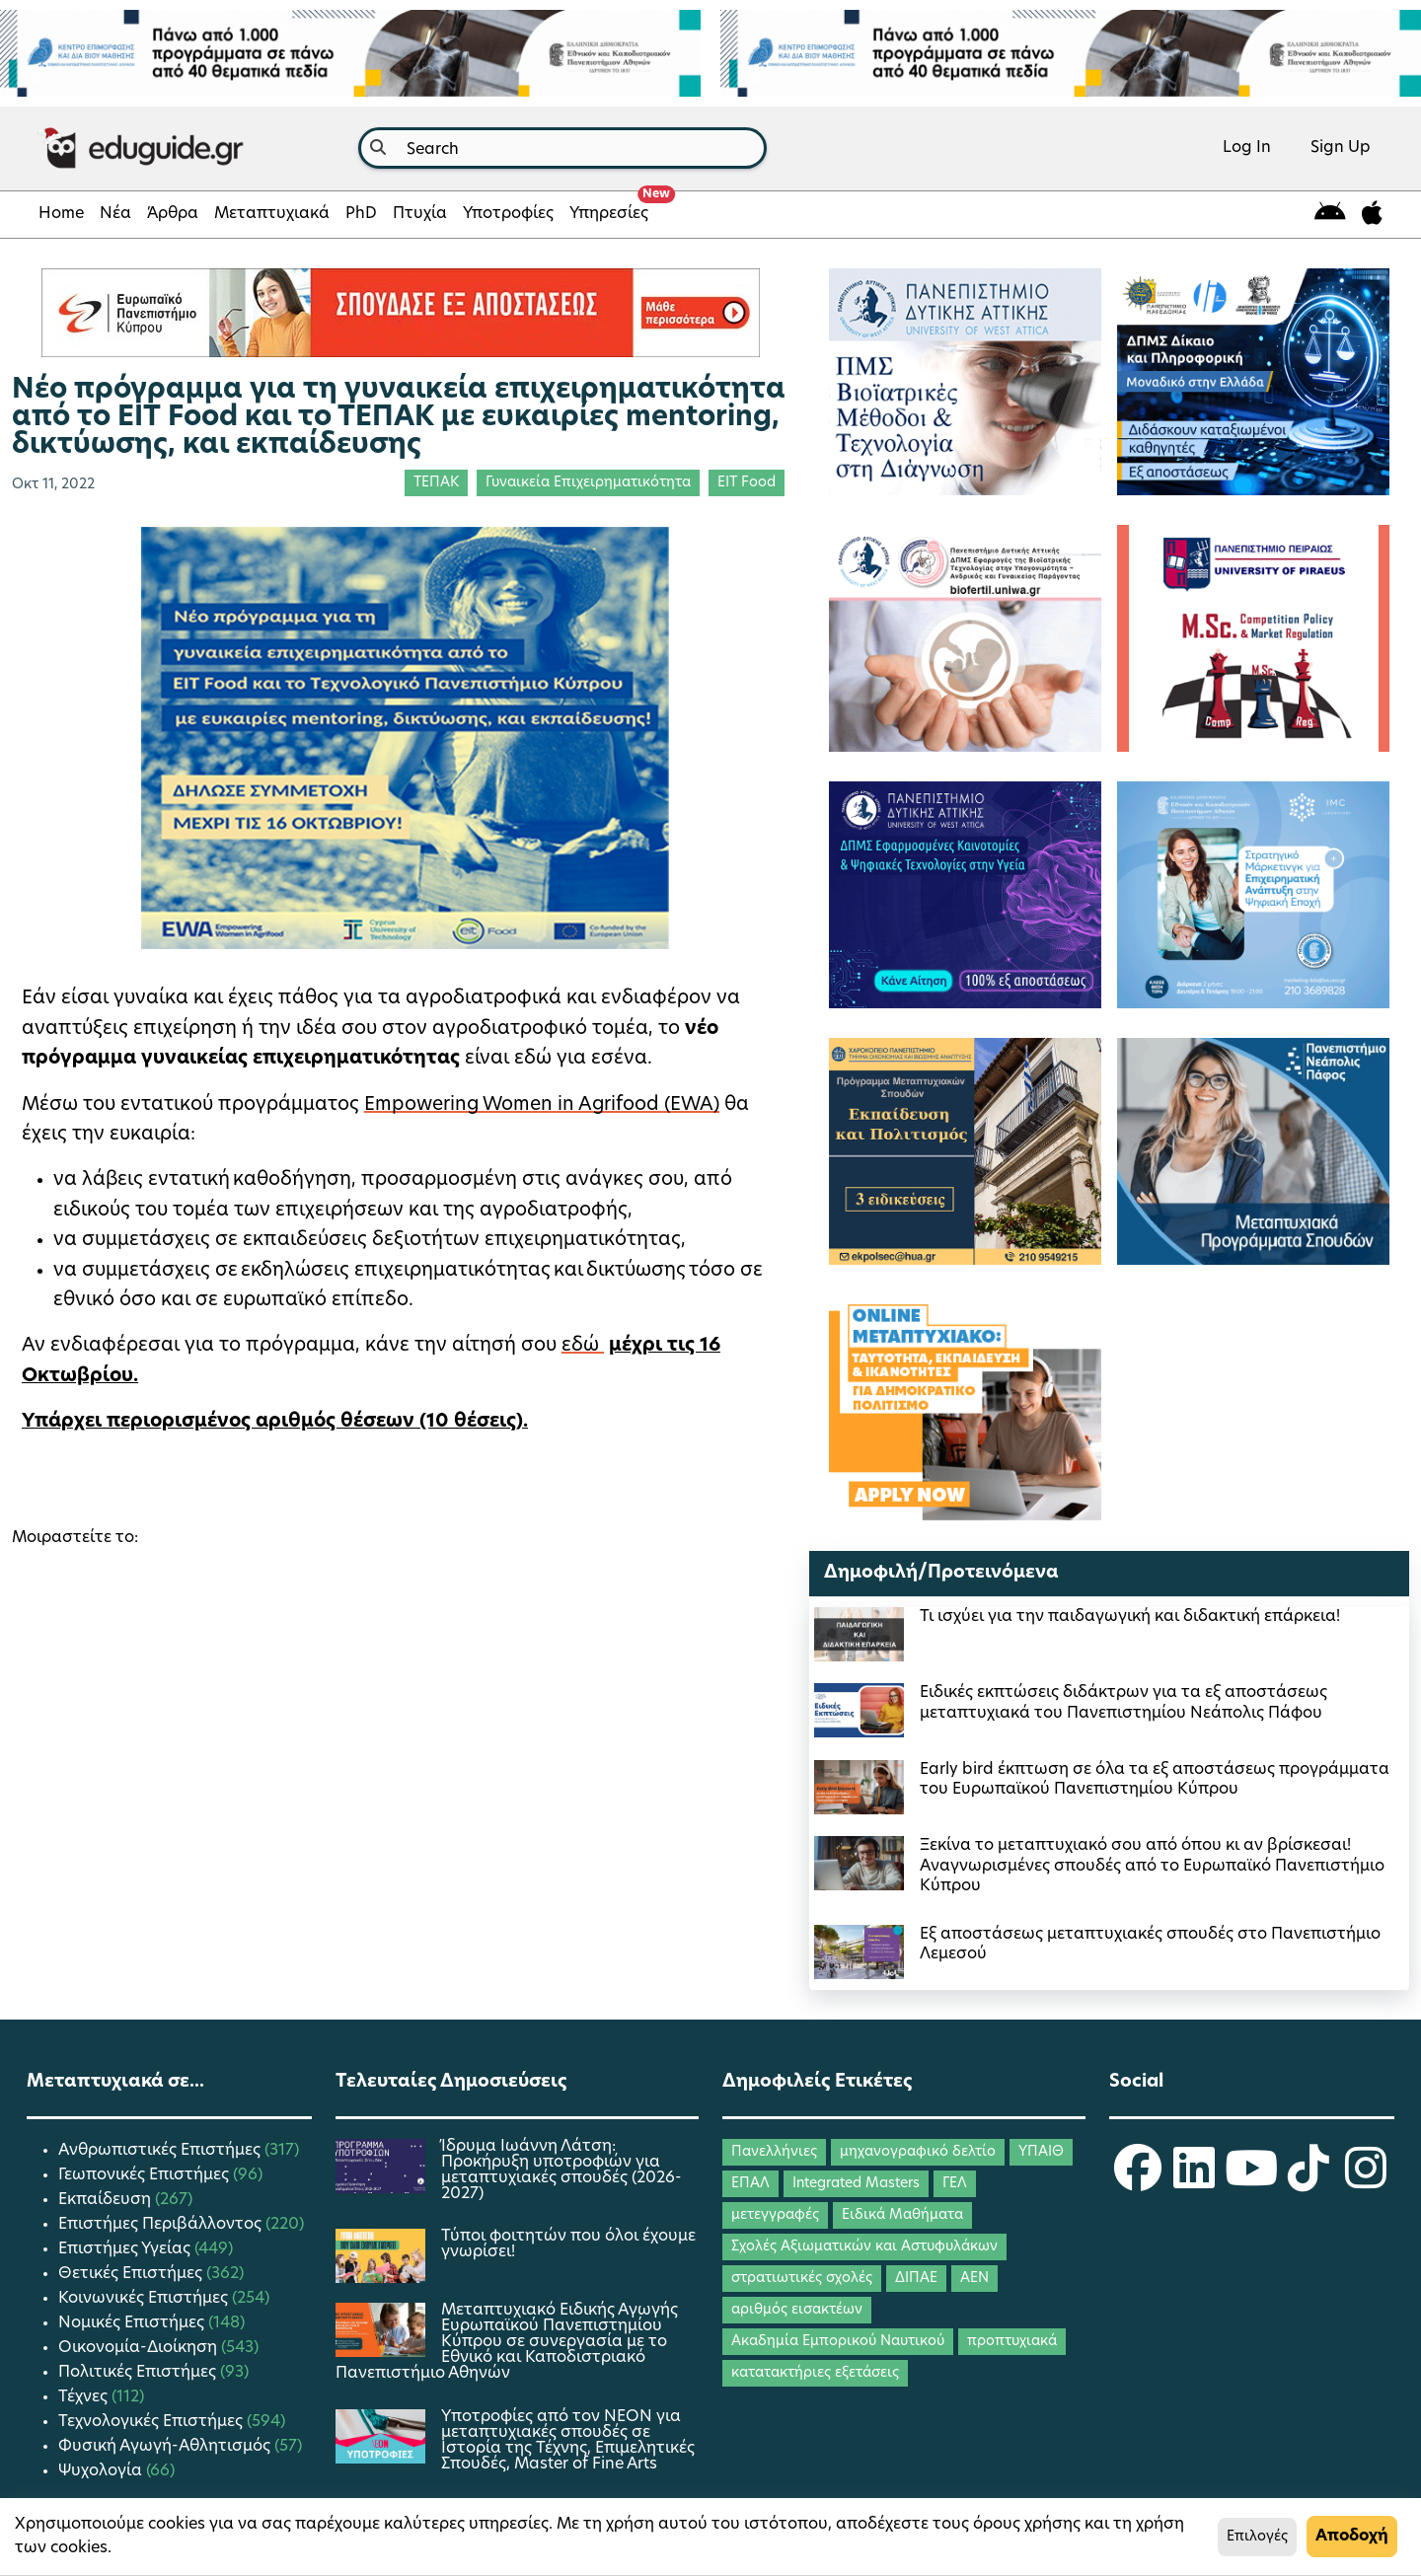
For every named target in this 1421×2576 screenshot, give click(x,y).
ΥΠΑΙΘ (1041, 2152)
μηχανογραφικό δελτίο (918, 2152)
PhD (361, 214)
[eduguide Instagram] (1365, 2181)
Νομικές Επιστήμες (133, 2323)
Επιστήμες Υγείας (126, 2249)
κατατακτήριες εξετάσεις (815, 2373)
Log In (1247, 148)
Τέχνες (85, 2397)
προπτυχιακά (1012, 2341)
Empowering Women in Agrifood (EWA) (541, 1105)
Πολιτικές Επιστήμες (139, 2373)
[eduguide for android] (1330, 214)
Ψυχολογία (102, 2471)
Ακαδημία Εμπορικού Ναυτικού (837, 2341)
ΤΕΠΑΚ (436, 483)
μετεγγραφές (775, 2215)
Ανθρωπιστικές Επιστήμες (161, 2151)
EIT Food (746, 483)
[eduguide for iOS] (1372, 214)
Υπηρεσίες (612, 208)
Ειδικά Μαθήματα (902, 2215)
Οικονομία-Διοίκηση (139, 2348)
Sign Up (1340, 148)
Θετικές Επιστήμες (132, 2274)
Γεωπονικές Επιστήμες (145, 2175)
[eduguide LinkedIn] (1194, 2181)
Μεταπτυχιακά (272, 214)
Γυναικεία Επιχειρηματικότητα (588, 483)
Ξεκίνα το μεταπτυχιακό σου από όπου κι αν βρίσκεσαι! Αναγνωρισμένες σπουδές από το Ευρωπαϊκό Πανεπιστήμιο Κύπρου (1152, 1866)
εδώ (582, 1346)
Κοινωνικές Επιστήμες (145, 2299)
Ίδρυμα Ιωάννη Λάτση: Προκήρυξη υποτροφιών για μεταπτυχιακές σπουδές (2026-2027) (561, 2170)
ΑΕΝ (974, 2278)
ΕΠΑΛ (750, 2183)
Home (61, 214)
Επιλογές (1257, 2537)
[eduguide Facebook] (1137, 2181)
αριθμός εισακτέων (796, 2310)
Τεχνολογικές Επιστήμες (152, 2422)
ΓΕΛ (954, 2183)
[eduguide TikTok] (1308, 2181)
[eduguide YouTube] (1251, 2181)
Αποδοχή (1351, 2536)
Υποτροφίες (508, 214)
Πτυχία (420, 214)
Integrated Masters (856, 2183)
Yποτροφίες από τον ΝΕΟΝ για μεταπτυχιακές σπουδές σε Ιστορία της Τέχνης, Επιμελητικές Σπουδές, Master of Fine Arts (568, 2440)
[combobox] (562, 148)
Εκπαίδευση (106, 2200)
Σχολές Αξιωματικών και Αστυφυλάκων (864, 2247)
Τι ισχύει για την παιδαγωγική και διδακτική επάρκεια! (1130, 1617)
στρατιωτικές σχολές (801, 2278)
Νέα (115, 214)
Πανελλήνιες (774, 2152)
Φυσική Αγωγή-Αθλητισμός (166, 2447)
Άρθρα (172, 214)
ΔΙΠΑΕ (916, 2278)
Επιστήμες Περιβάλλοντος (161, 2225)
